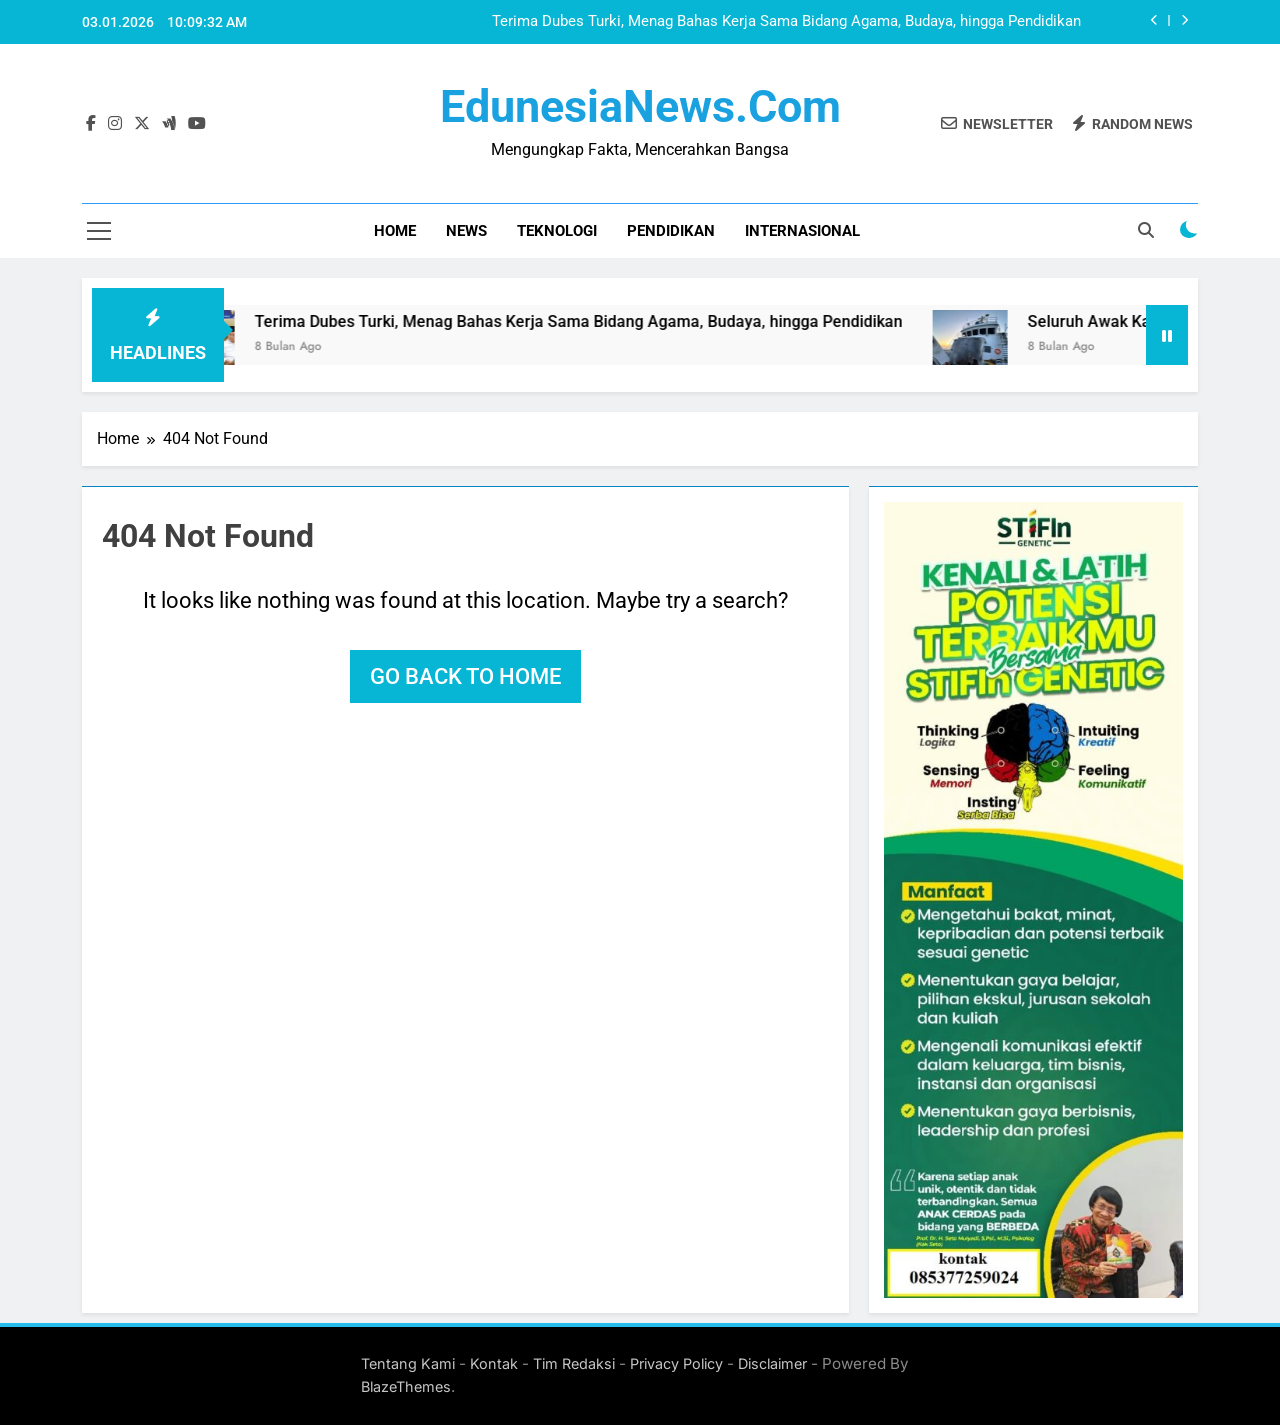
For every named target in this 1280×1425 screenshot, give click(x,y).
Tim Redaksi (574, 1363)
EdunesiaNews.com (640, 106)
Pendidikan (671, 231)
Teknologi (557, 231)
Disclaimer (772, 1363)
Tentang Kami (408, 1363)
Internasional (802, 231)
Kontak (494, 1363)
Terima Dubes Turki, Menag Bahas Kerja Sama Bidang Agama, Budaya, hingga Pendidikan (786, 22)
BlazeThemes (406, 1386)
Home (395, 231)
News (466, 231)
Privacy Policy (676, 1363)
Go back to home (465, 676)
